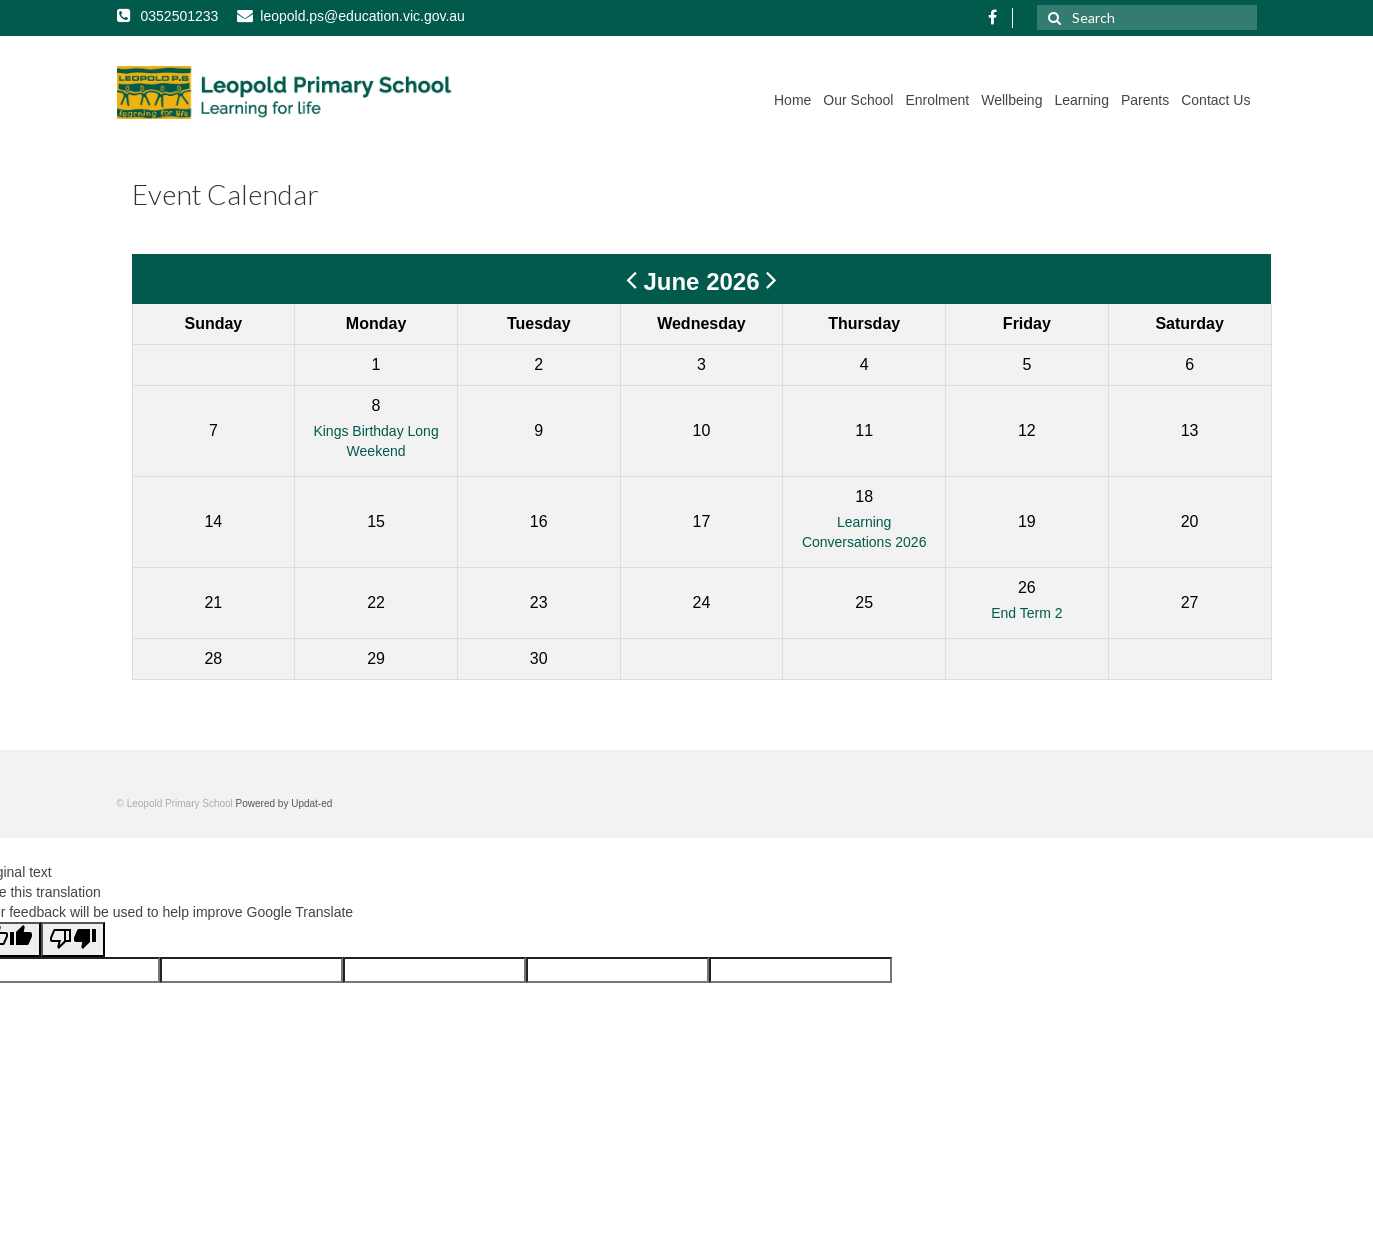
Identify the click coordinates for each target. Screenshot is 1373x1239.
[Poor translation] (73, 939)
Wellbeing (1011, 100)
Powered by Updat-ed (284, 803)
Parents (1145, 100)
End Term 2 (1026, 613)
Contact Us (1215, 100)
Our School (858, 100)
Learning (1081, 100)
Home (792, 100)
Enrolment (937, 100)
